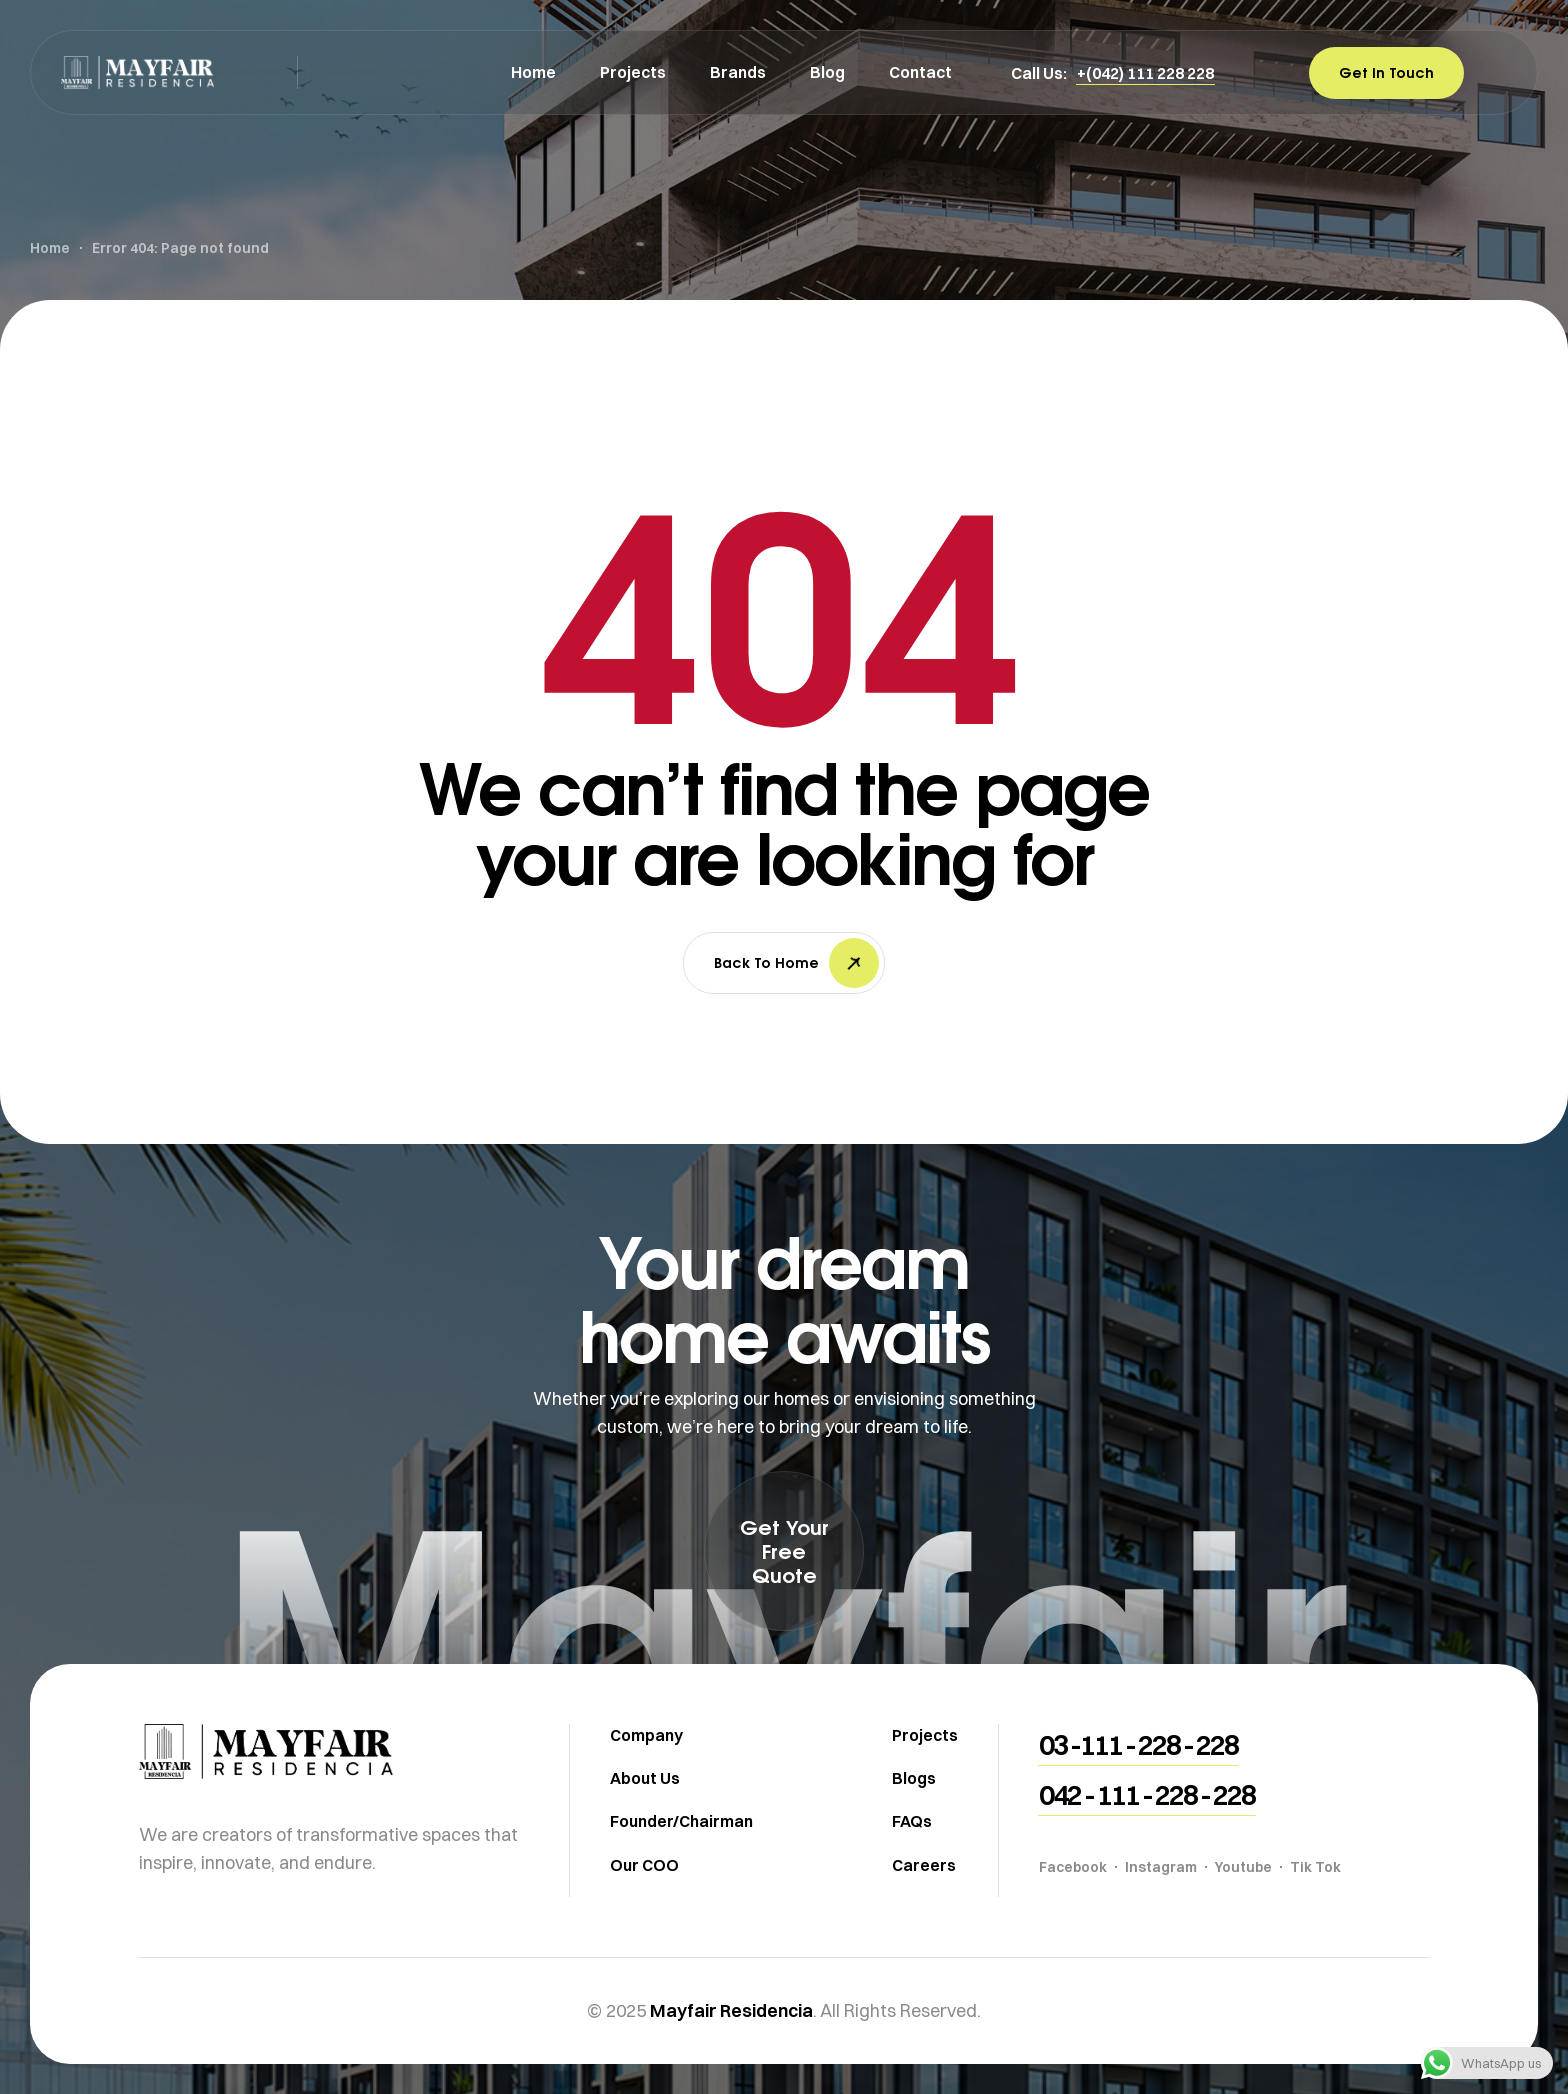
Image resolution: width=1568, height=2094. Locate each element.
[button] (1145, 73)
